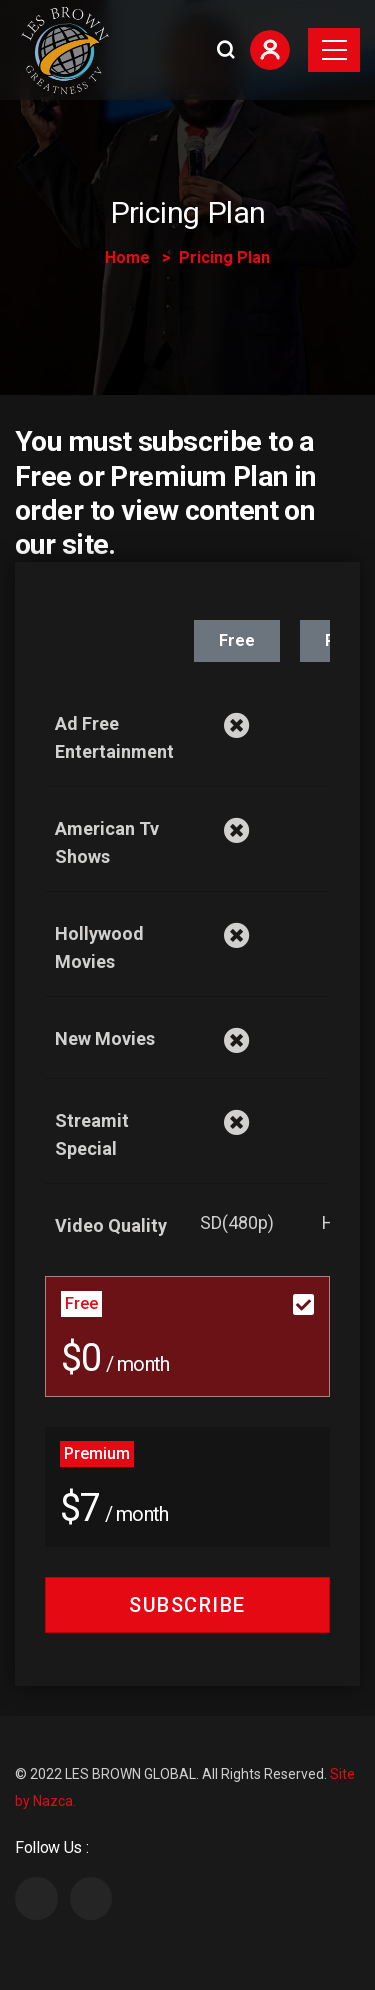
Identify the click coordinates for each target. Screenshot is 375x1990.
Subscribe (187, 1605)
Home (127, 257)
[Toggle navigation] (334, 50)
